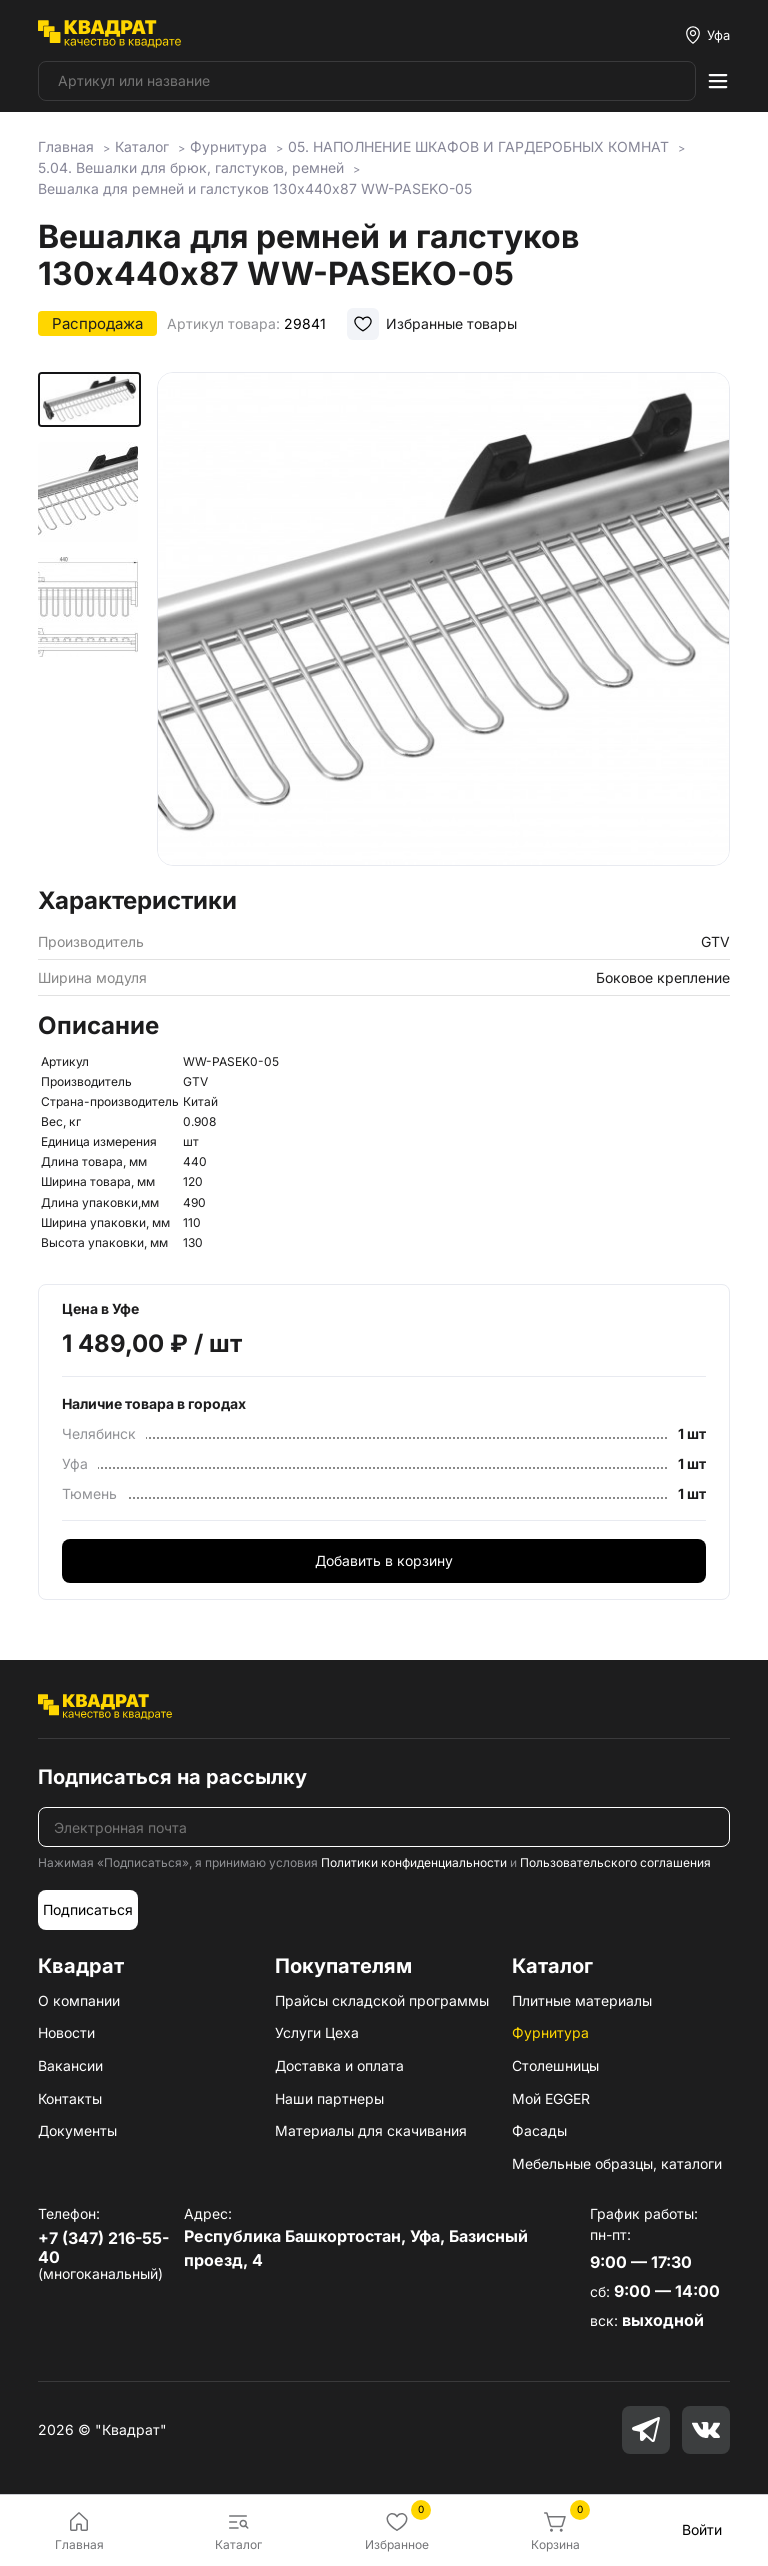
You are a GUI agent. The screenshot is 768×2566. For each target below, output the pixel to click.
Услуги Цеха (317, 2032)
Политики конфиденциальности (414, 1862)
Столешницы (555, 2065)
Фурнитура (550, 2032)
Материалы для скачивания (371, 2130)
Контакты (70, 2098)
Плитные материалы (582, 2000)
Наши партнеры (329, 2098)
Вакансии (70, 2065)
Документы (77, 2130)
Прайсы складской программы (382, 2000)
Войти (702, 2529)
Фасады (539, 2130)
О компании (79, 2000)
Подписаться (88, 1909)
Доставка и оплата (339, 2065)
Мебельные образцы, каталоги (617, 2163)
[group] (443, 623)
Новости (66, 2032)
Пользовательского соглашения (615, 1862)
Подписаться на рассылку (172, 1777)
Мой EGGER (551, 2098)
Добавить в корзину (384, 1560)
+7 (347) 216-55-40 (103, 2247)
